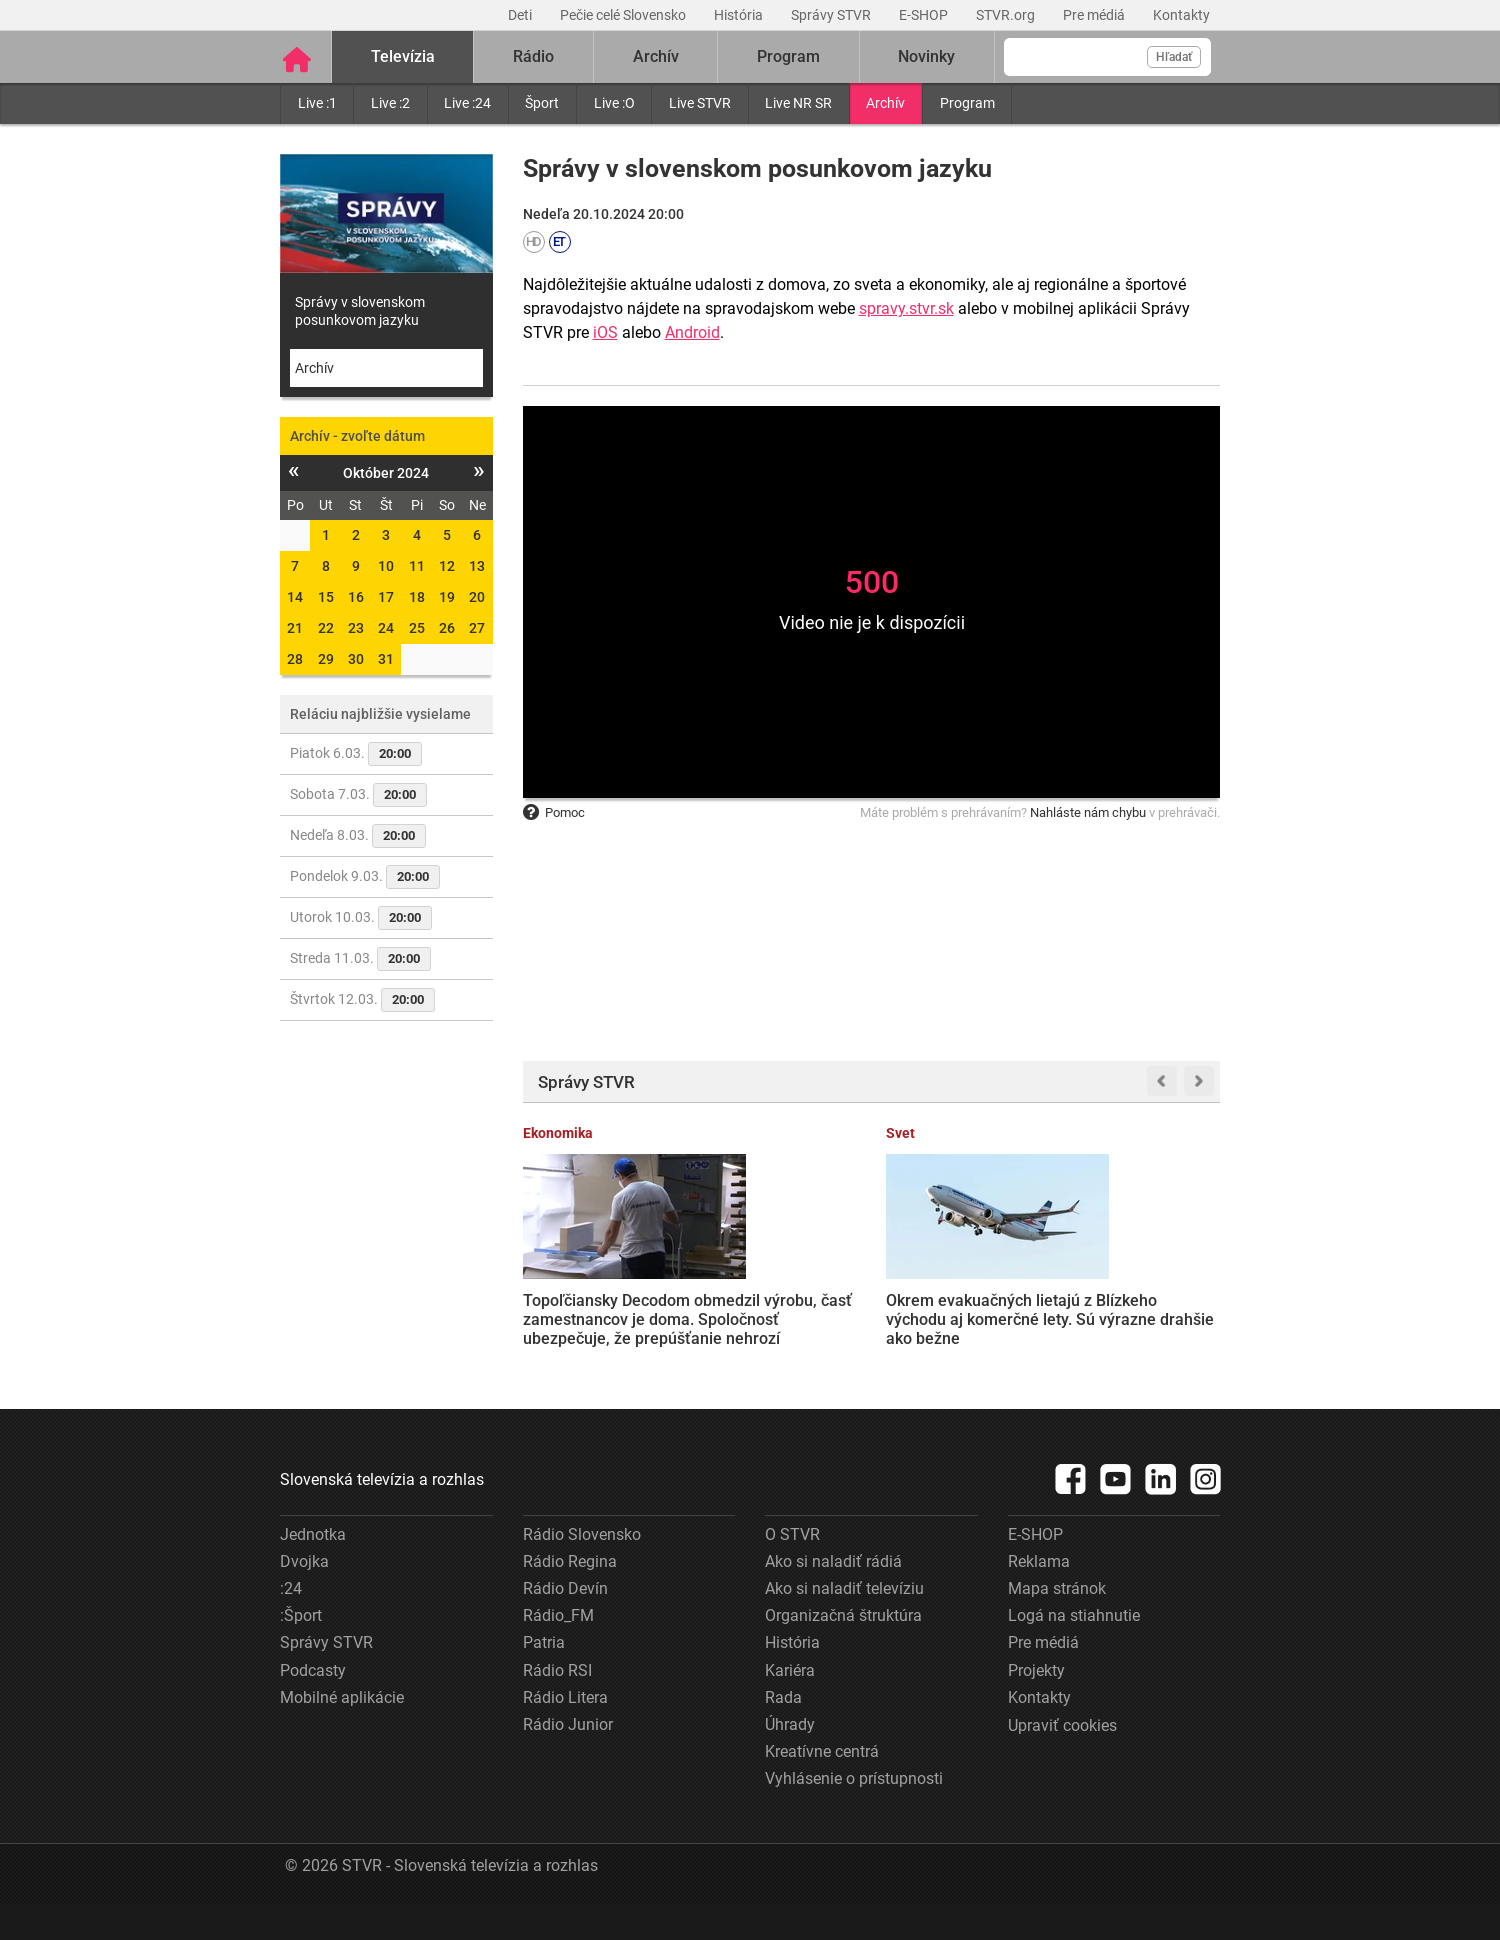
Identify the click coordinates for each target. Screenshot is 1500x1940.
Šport (542, 103)
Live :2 (390, 103)
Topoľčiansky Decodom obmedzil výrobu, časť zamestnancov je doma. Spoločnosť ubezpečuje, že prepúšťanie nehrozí (595, 1318)
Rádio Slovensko (582, 1570)
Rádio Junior (568, 1760)
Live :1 (317, 103)
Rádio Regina (570, 1597)
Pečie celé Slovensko (624, 15)
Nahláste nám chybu (1088, 812)
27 (477, 628)
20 (477, 597)
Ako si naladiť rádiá (833, 1597)
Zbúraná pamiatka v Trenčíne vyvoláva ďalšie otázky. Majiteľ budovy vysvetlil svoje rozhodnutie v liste (1143, 1308)
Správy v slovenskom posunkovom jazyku (360, 311)
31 (386, 659)
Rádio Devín (565, 1624)
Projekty (1036, 1706)
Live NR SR (798, 103)
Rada (783, 1733)
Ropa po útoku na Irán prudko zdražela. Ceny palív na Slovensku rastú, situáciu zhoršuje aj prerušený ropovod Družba (958, 1318)
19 (447, 597)
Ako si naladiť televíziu (844, 1624)
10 (386, 566)
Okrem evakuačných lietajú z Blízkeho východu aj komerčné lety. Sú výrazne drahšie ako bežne (777, 1308)
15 (326, 597)
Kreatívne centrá (822, 1788)
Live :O (614, 103)
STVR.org (1007, 15)
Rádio (533, 56)
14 (295, 597)
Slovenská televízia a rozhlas (382, 1515)
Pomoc (554, 812)
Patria (544, 1679)
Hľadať (1174, 57)
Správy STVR (832, 15)
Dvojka (304, 1597)
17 (386, 597)
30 (356, 659)
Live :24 (467, 103)
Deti (521, 15)
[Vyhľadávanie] (1107, 57)
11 (417, 566)
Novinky (926, 56)
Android (692, 332)
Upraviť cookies (1062, 1761)
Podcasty (313, 1706)
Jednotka (313, 1570)
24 (386, 628)
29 (326, 659)
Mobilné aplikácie (342, 1733)
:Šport (301, 1652)
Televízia (403, 56)
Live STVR (700, 103)
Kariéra (790, 1706)
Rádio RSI (557, 1706)
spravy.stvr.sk (906, 308)
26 (447, 628)
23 (356, 628)
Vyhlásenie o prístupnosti (854, 1815)
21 (295, 628)
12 (447, 566)
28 (295, 659)
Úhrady (790, 1760)
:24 (291, 1624)
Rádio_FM (558, 1652)
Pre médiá (1095, 15)
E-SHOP (925, 15)
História (740, 15)
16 (356, 597)
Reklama (1039, 1597)
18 (417, 597)
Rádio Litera (565, 1733)
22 (326, 628)
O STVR (792, 1570)
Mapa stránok (1057, 1624)
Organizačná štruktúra (843, 1652)
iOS (605, 332)
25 (417, 628)
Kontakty (1181, 15)
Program (967, 103)
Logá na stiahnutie (1074, 1652)
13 (477, 566)
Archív (885, 103)
